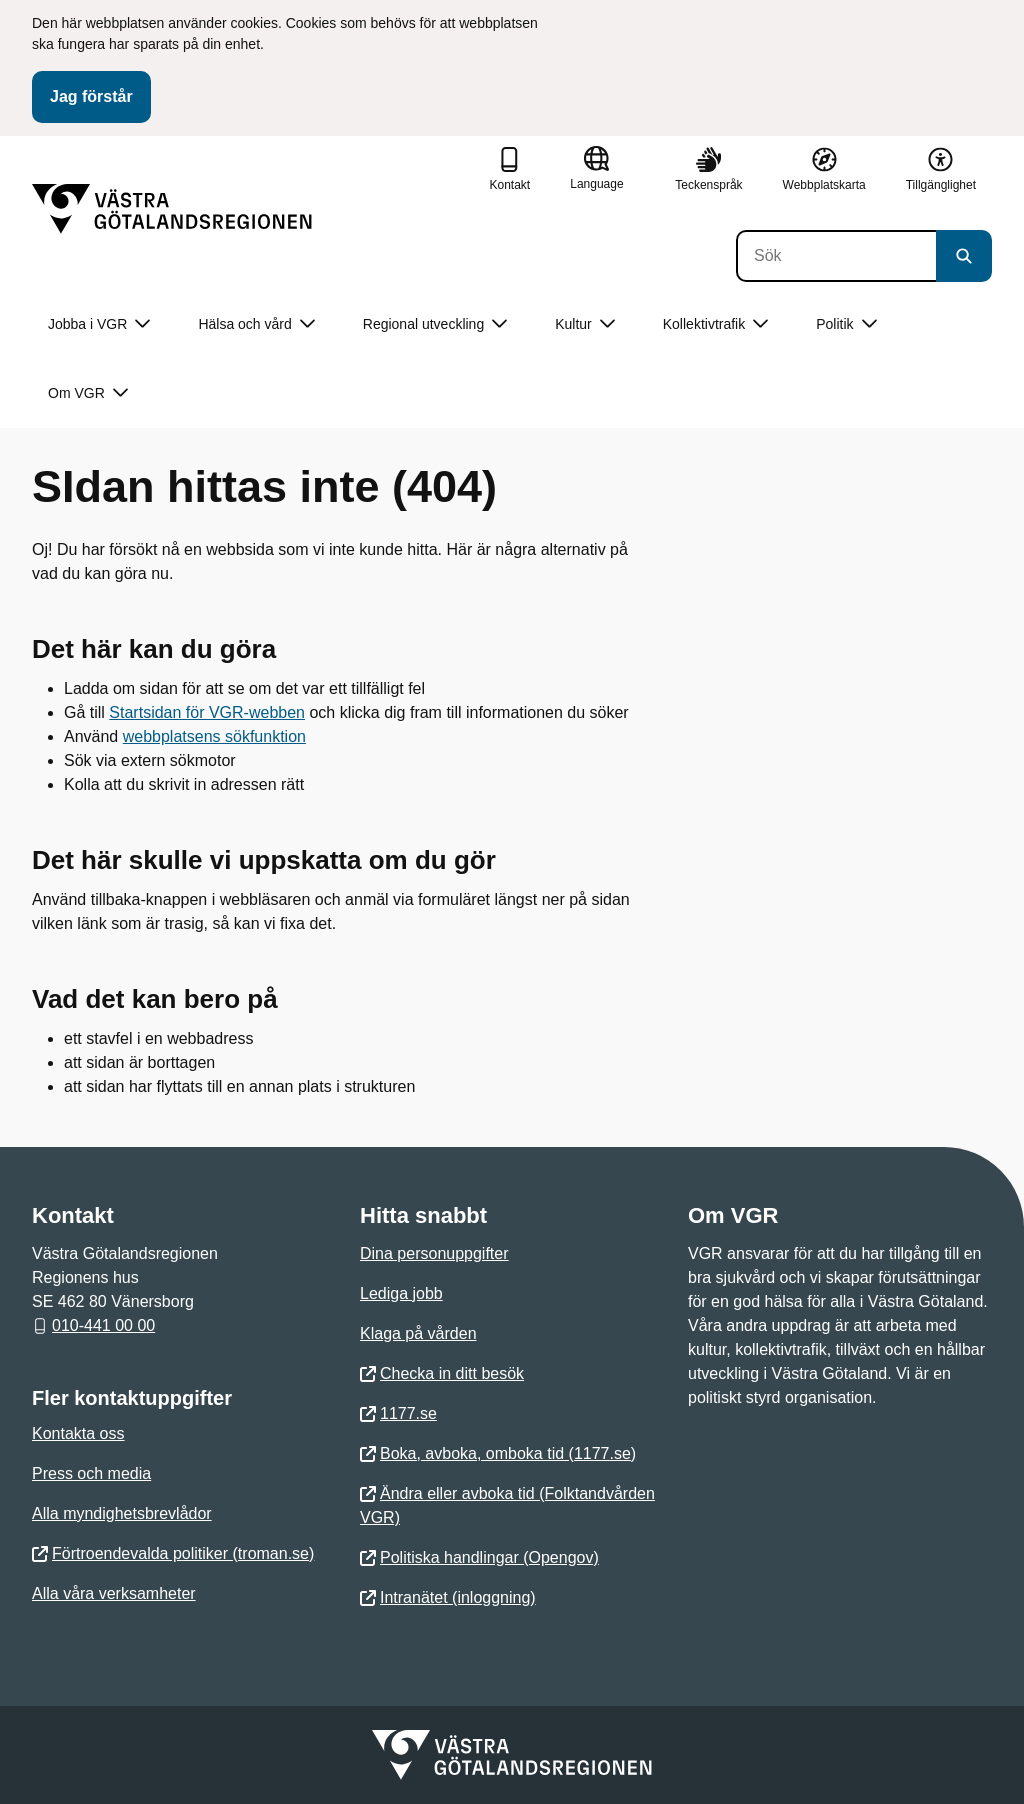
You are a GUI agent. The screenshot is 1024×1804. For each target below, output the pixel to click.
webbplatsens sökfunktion (214, 736)
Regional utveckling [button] (435, 324)
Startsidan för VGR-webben (207, 712)
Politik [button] (846, 324)
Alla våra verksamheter (114, 1593)
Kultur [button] (585, 324)
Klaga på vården (418, 1333)
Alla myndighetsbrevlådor (122, 1513)
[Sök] (836, 256)
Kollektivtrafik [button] (715, 324)
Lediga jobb (401, 1293)
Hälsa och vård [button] (256, 324)
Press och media (91, 1473)
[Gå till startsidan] (172, 209)
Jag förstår (91, 96)
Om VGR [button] (88, 393)
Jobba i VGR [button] (99, 324)
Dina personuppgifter (434, 1253)
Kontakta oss (78, 1433)
